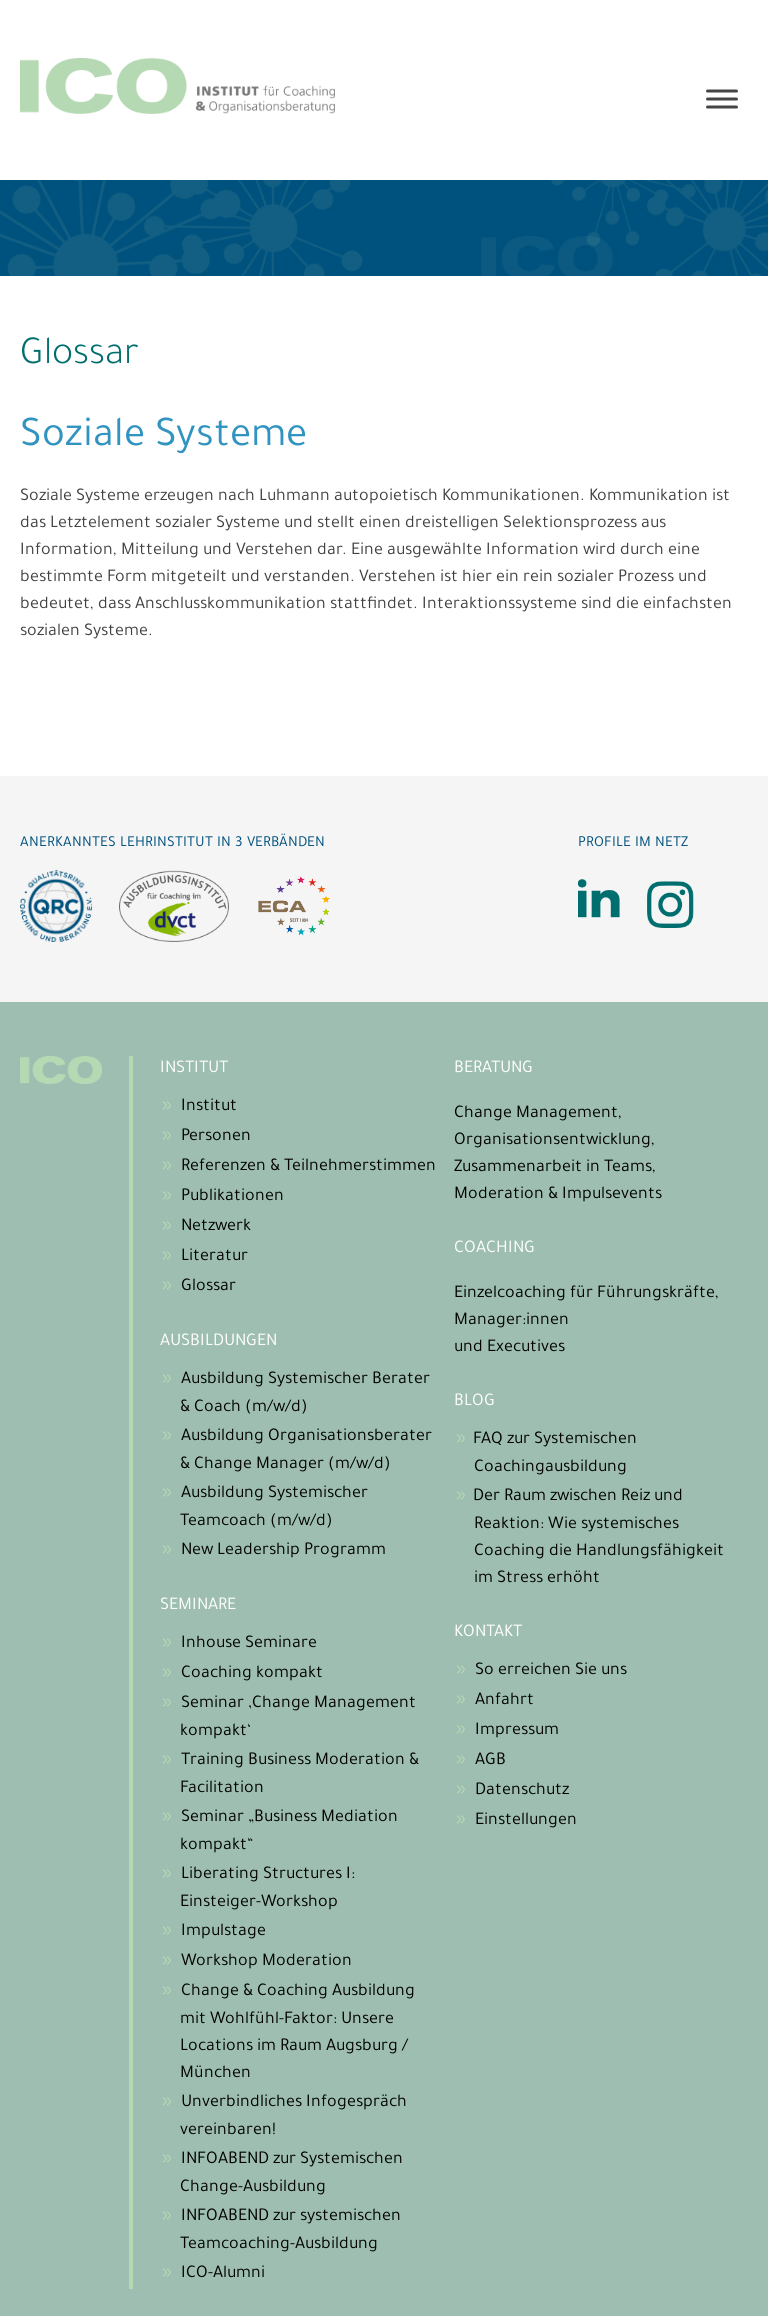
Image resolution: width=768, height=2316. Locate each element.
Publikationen (232, 1197)
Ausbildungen (218, 1342)
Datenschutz (522, 1791)
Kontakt (488, 1633)
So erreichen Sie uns (551, 1671)
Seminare (198, 1606)
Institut (194, 1069)
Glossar (208, 1287)
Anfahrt (504, 1701)
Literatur (214, 1257)
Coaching (494, 1249)
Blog (474, 1402)
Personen (216, 1137)
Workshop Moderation (266, 1962)
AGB (490, 1761)
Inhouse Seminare (249, 1644)
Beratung (493, 1069)
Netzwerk (216, 1227)
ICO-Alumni (223, 2274)
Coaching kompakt (252, 1674)
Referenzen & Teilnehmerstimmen (308, 1167)
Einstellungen (526, 1821)
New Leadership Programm (283, 1551)
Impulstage (223, 1932)
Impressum (517, 1731)
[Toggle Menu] (722, 99)
